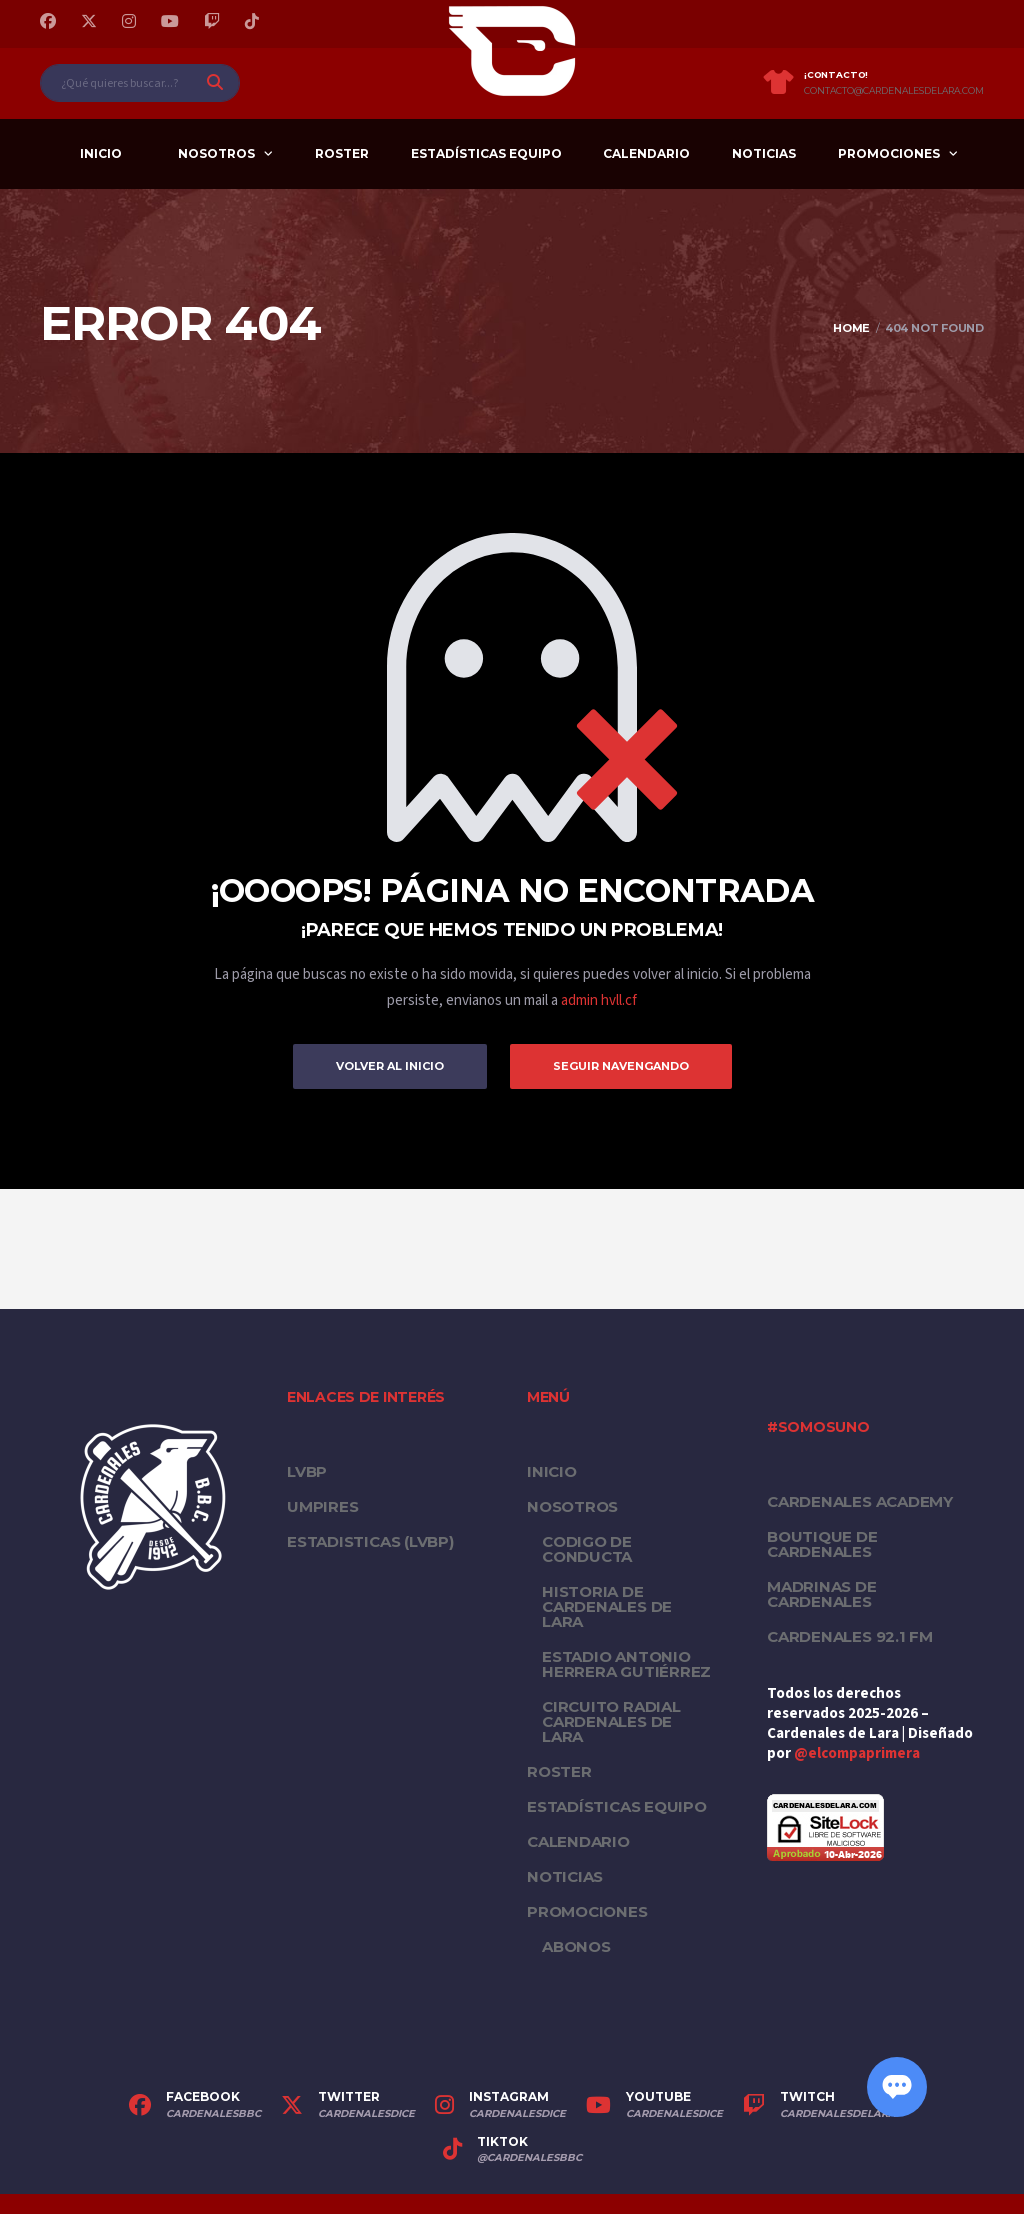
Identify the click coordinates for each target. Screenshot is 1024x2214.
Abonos (576, 1946)
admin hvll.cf (599, 1000)
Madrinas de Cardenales (822, 1594)
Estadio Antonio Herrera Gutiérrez (626, 1664)
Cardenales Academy (860, 1501)
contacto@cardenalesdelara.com (894, 91)
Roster (342, 153)
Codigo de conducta (587, 1549)
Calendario (646, 153)
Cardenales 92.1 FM (850, 1636)
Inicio (101, 153)
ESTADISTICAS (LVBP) (370, 1541)
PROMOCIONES (889, 153)
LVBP (307, 1471)
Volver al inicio (390, 1066)
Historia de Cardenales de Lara (607, 1606)
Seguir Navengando (621, 1066)
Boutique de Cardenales (822, 1544)
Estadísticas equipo (486, 153)
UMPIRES (322, 1506)
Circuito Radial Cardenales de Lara (611, 1721)
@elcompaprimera (857, 1753)
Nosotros (216, 153)
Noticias (764, 153)
